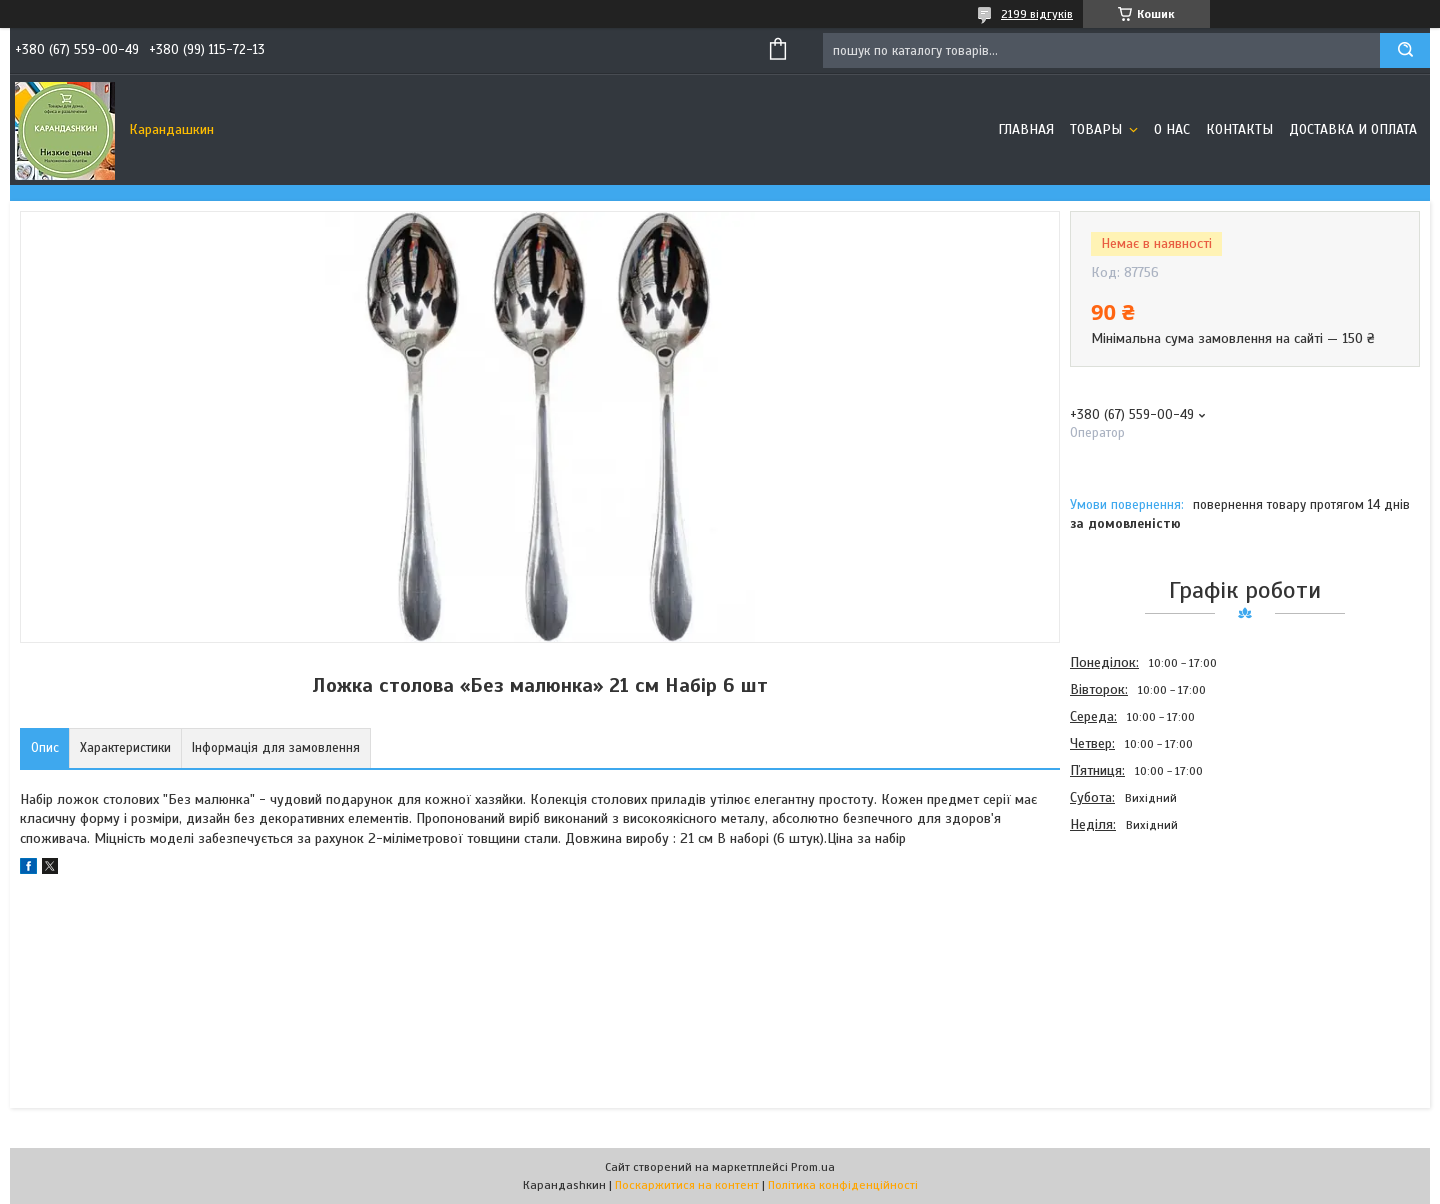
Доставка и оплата (1353, 129)
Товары (1098, 129)
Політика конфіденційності (843, 1185)
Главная (1026, 129)
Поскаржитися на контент (687, 1185)
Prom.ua (813, 1167)
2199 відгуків (1037, 14)
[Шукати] (1405, 50)
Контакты (1239, 129)
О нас (1172, 129)
